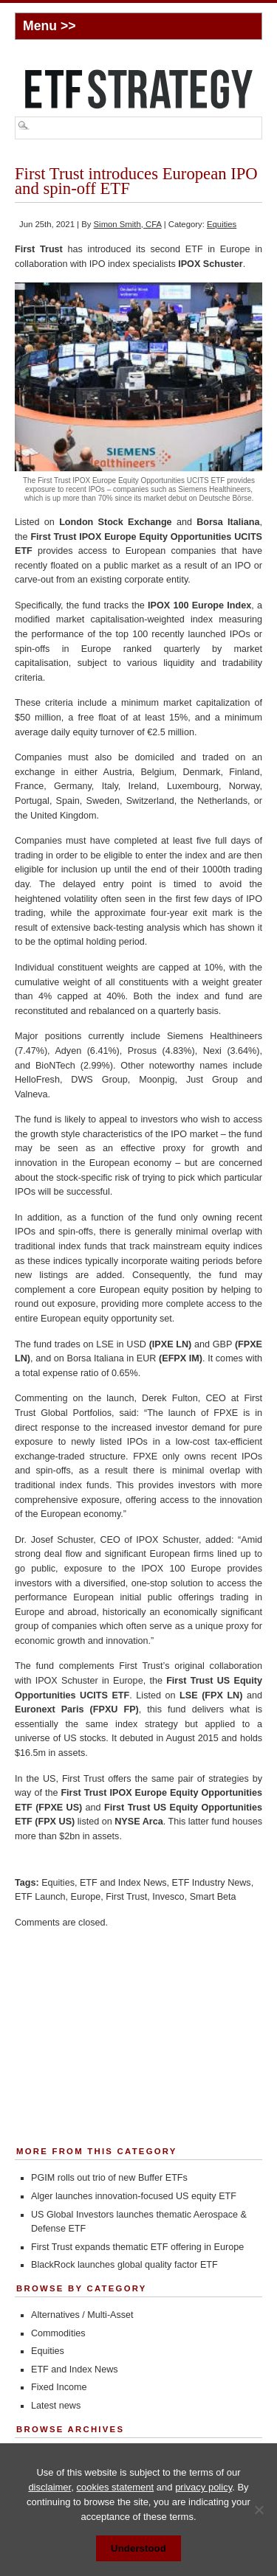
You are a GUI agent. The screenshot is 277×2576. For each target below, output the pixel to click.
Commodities (58, 2333)
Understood (138, 2548)
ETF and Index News (123, 1883)
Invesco (168, 1897)
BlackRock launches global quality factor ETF (124, 2265)
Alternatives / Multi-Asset (82, 2315)
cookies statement (115, 2487)
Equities (221, 224)
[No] (258, 2509)
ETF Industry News (211, 1883)
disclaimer (49, 2487)
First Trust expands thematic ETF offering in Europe (137, 2247)
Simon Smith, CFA (128, 224)
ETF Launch (40, 1897)
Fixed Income (59, 2387)
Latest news (56, 2405)
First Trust (126, 1897)
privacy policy (203, 2487)
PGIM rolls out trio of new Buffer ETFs (109, 2178)
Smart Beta (213, 1897)
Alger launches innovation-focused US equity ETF (133, 2196)
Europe (86, 1897)
